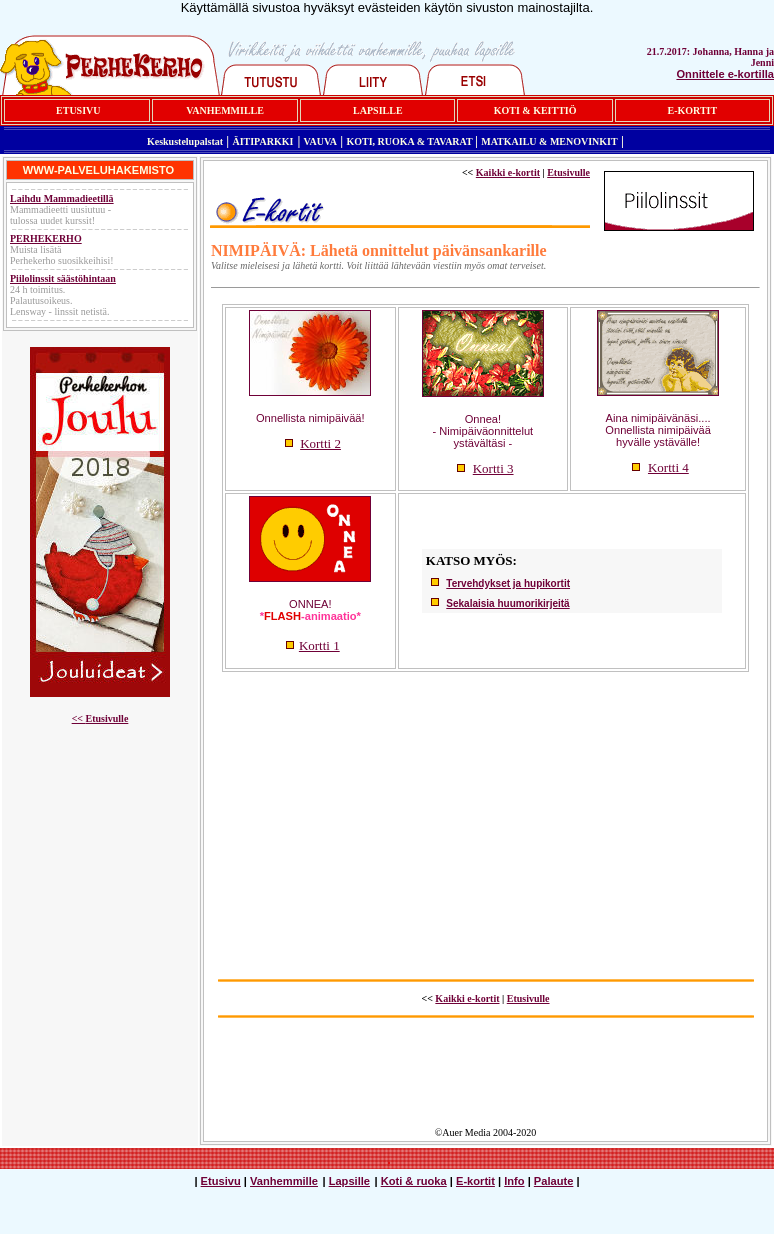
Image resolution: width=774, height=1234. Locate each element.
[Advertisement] (485, 820)
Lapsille (349, 1181)
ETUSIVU (78, 110)
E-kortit (475, 1181)
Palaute (554, 1181)
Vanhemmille (284, 1181)
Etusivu (221, 1181)
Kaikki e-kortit (508, 172)
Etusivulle (107, 718)
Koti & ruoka (414, 1181)
